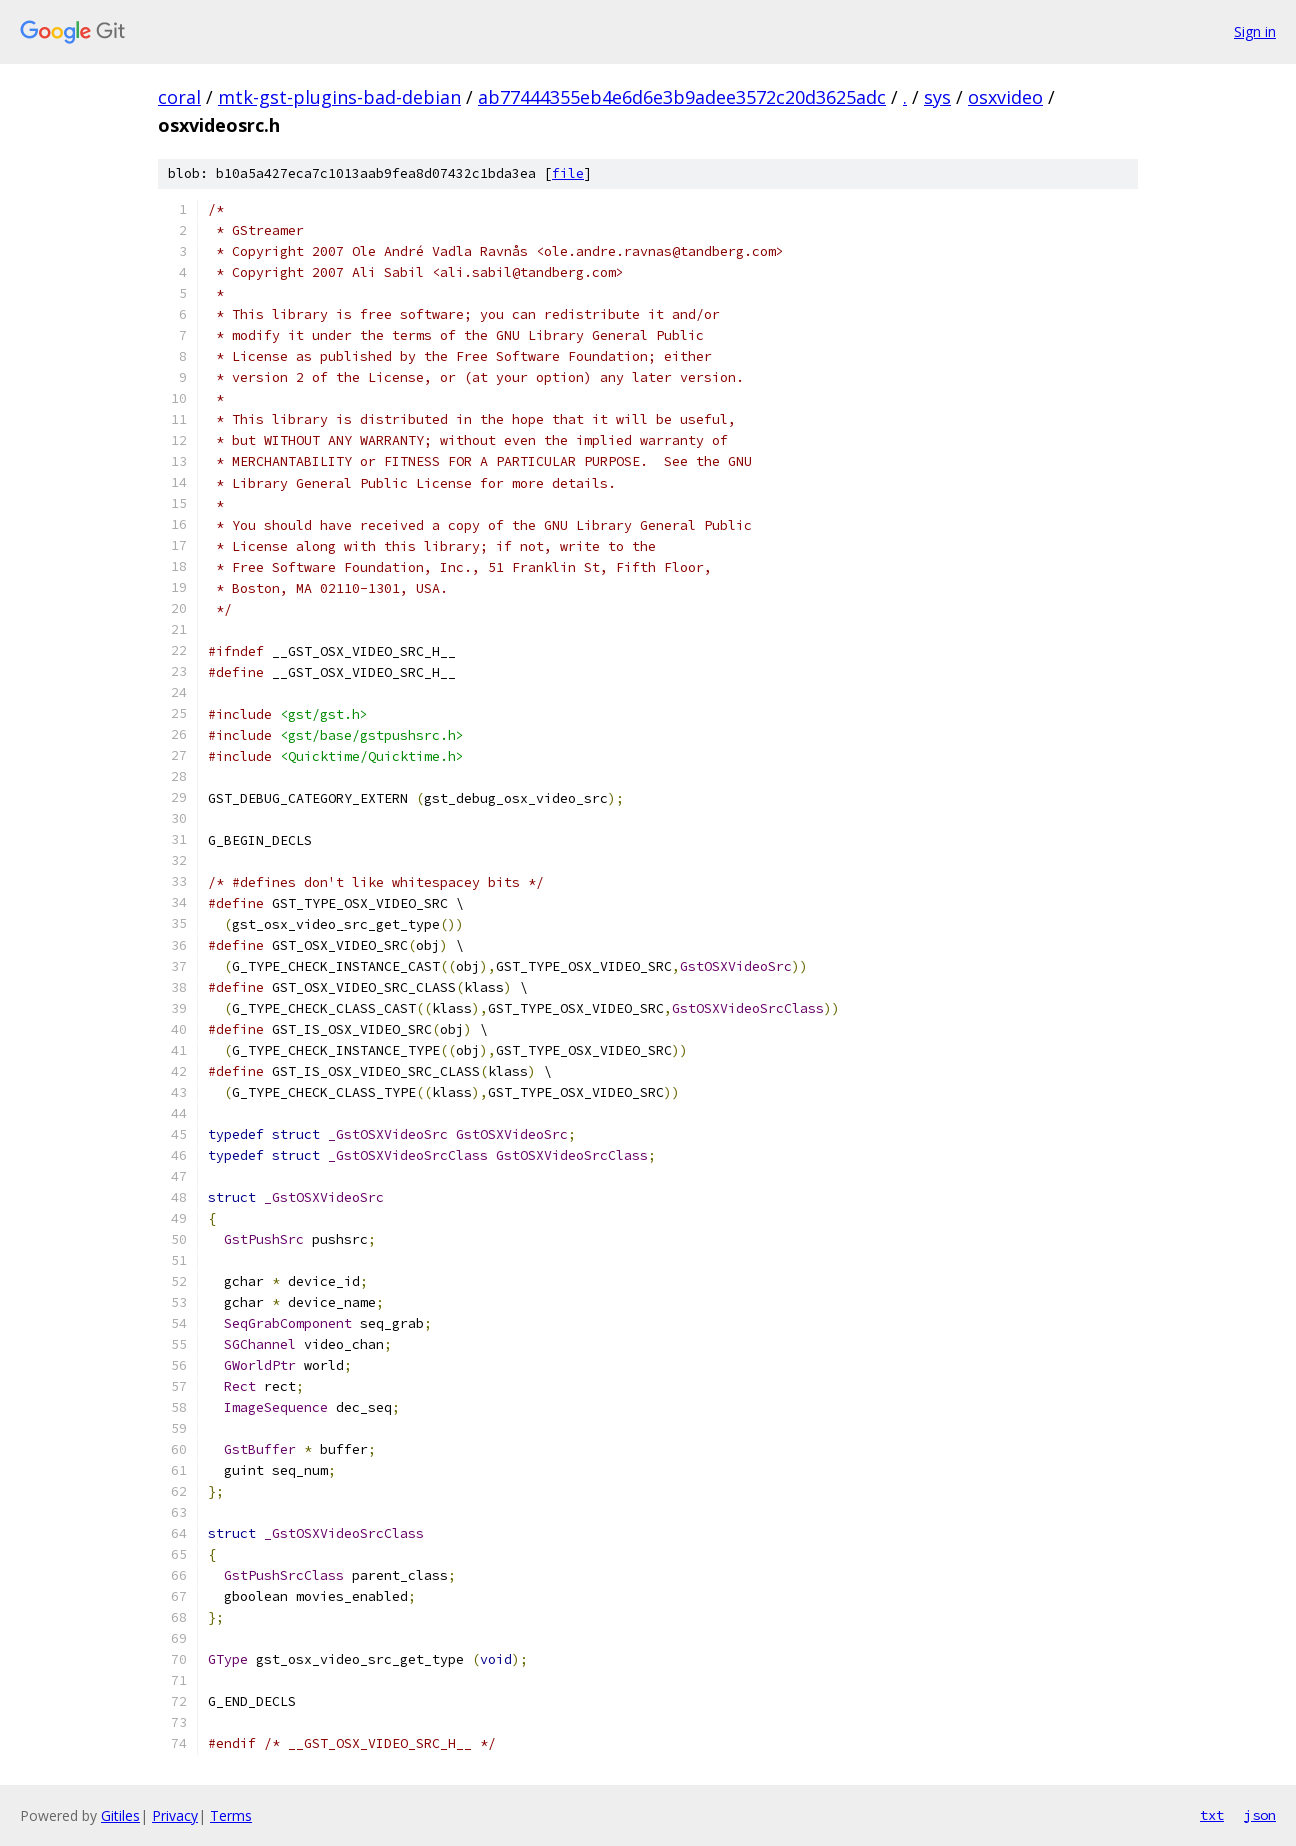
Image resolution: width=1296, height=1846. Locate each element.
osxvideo (1005, 97)
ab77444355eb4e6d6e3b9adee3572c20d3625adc (682, 97)
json (1260, 1815)
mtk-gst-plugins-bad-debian (339, 97)
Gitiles (120, 1815)
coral (179, 97)
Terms (231, 1815)
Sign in (1255, 31)
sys (937, 97)
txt (1212, 1815)
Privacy (175, 1815)
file (568, 173)
